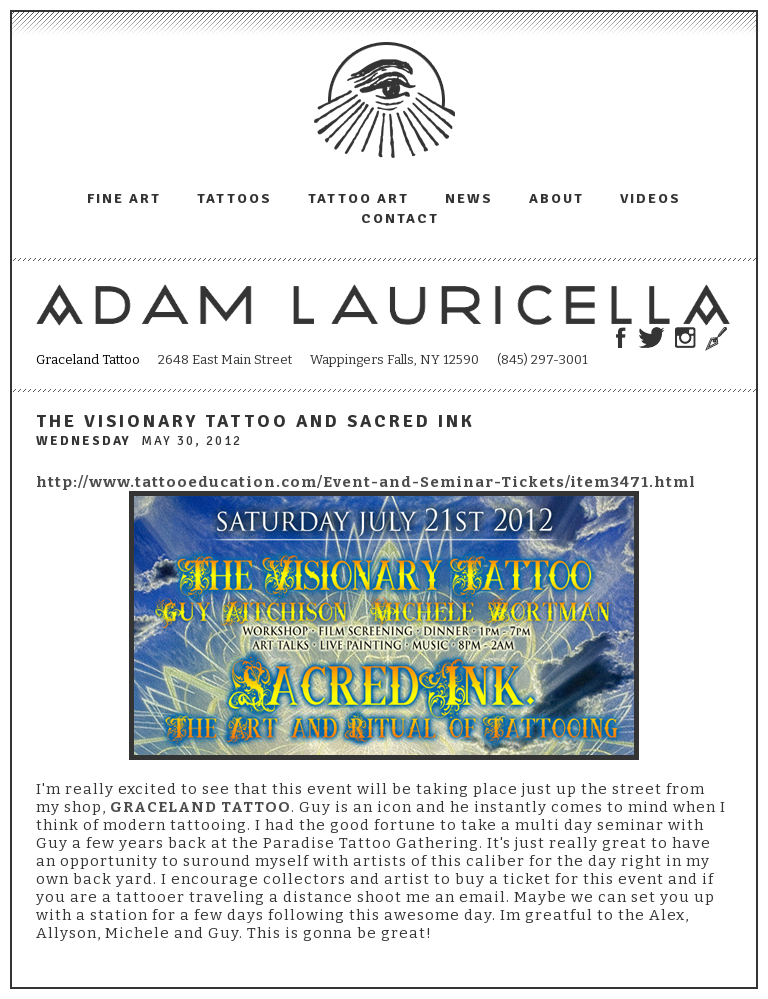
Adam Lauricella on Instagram (685, 337)
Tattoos (234, 198)
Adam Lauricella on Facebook (620, 337)
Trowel (713, 339)
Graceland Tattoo (88, 359)
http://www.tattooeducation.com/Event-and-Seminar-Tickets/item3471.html (366, 482)
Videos (650, 198)
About (556, 198)
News (469, 198)
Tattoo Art (358, 198)
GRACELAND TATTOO (200, 807)
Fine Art (124, 198)
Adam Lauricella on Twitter (651, 337)
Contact (400, 218)
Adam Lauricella (384, 100)
